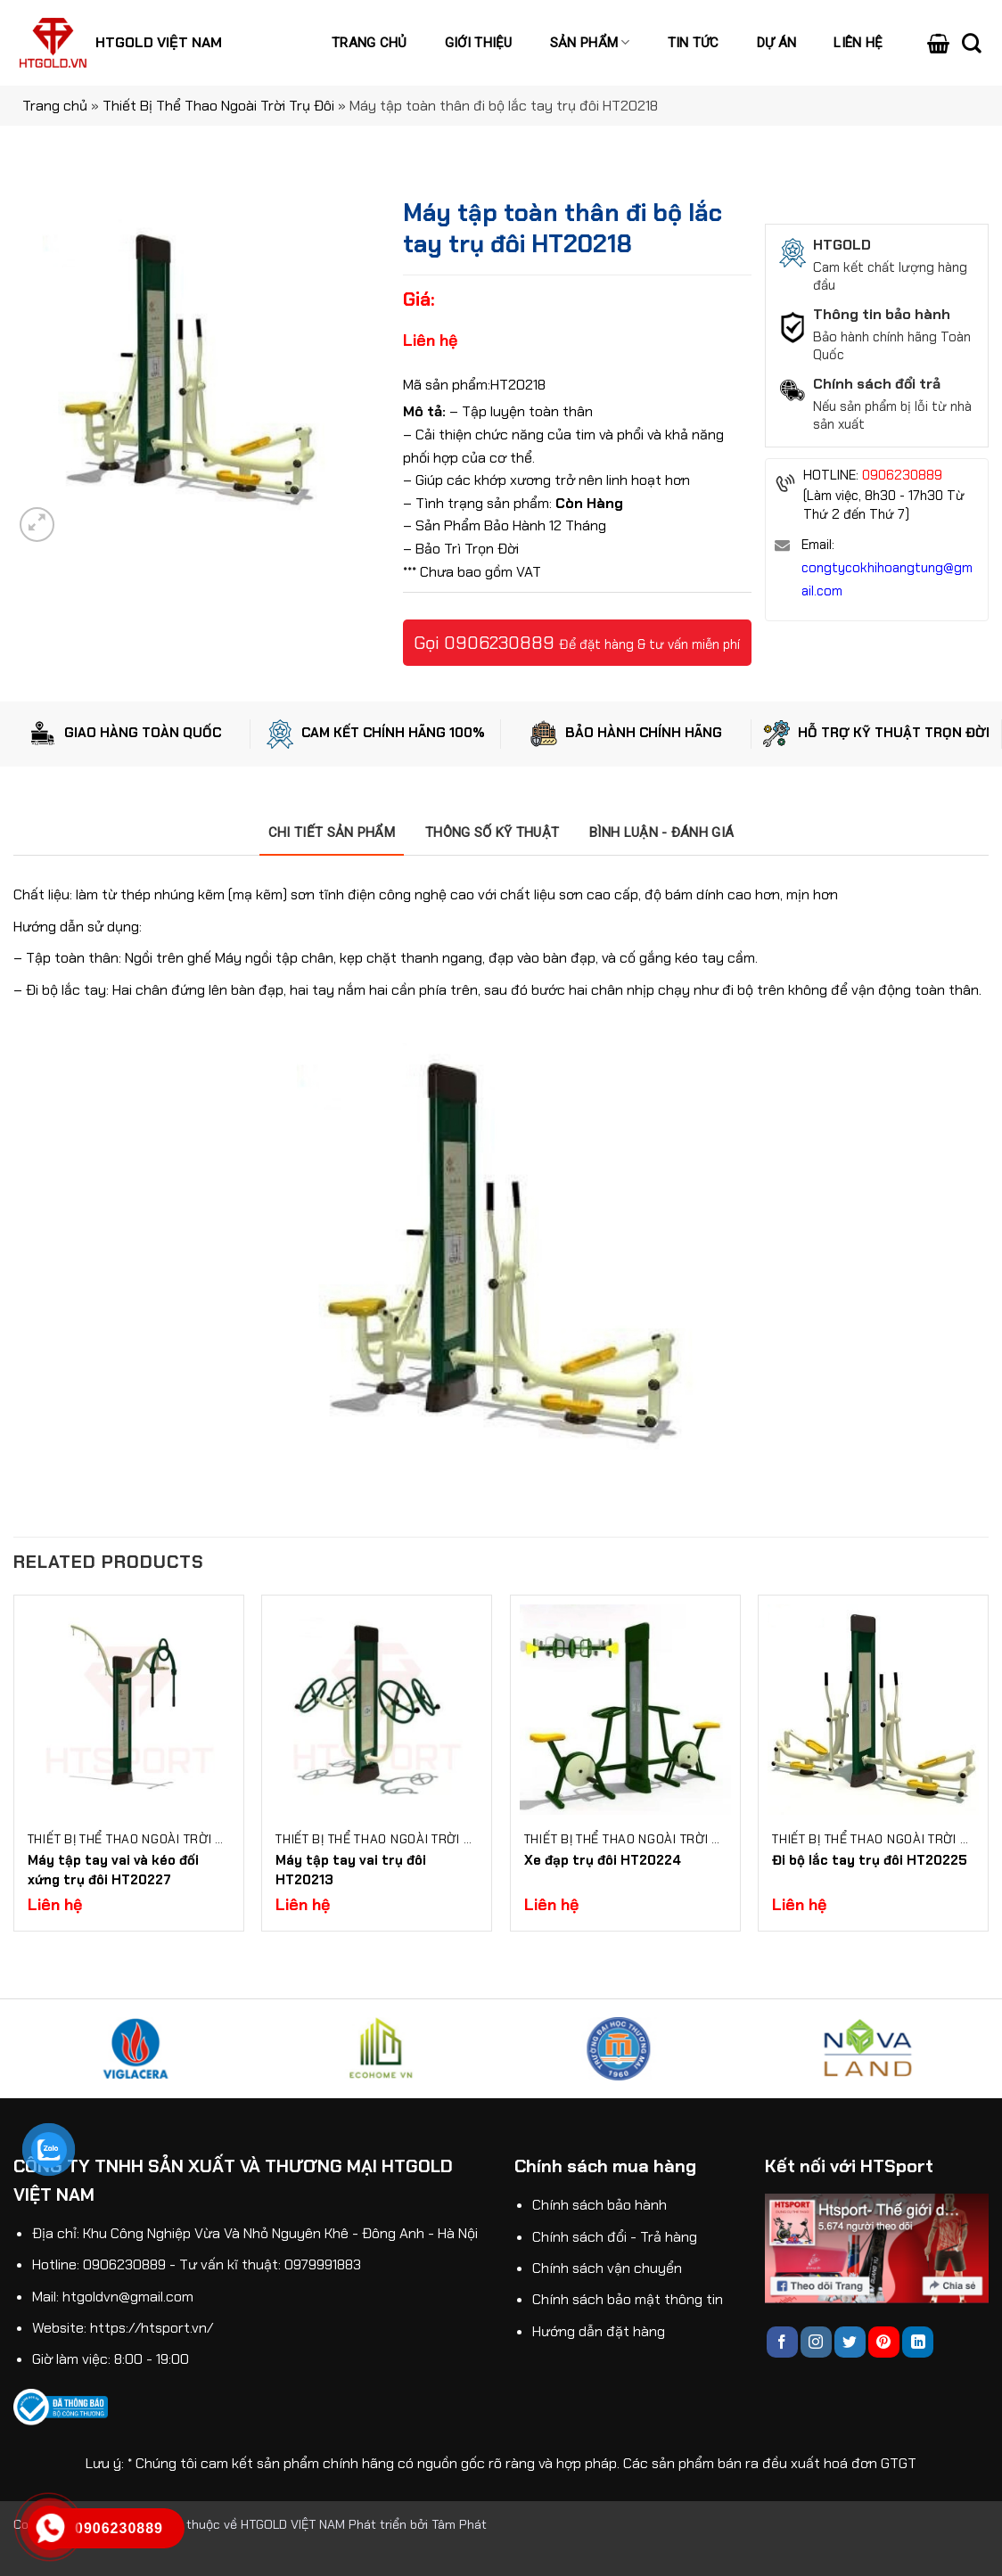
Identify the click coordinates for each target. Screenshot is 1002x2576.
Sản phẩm (590, 42)
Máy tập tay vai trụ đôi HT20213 (350, 1870)
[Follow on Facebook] (782, 2342)
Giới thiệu (479, 43)
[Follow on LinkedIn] (917, 2342)
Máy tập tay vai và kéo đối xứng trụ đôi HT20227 (113, 1870)
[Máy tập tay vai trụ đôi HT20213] (376, 1710)
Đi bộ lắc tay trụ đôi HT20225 (869, 1860)
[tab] (331, 832)
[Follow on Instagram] (816, 2342)
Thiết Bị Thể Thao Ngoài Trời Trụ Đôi (218, 105)
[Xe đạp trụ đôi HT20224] (625, 1710)
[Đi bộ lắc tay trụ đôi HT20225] (873, 1710)
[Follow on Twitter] (850, 2342)
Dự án (777, 43)
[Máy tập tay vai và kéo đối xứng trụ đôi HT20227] (128, 1710)
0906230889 (499, 642)
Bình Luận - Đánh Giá (661, 832)
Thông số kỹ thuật (492, 832)
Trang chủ (369, 43)
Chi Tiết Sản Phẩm (331, 832)
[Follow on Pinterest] (883, 2342)
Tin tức (693, 43)
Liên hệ (858, 43)
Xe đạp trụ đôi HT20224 (602, 1860)
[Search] (971, 42)
